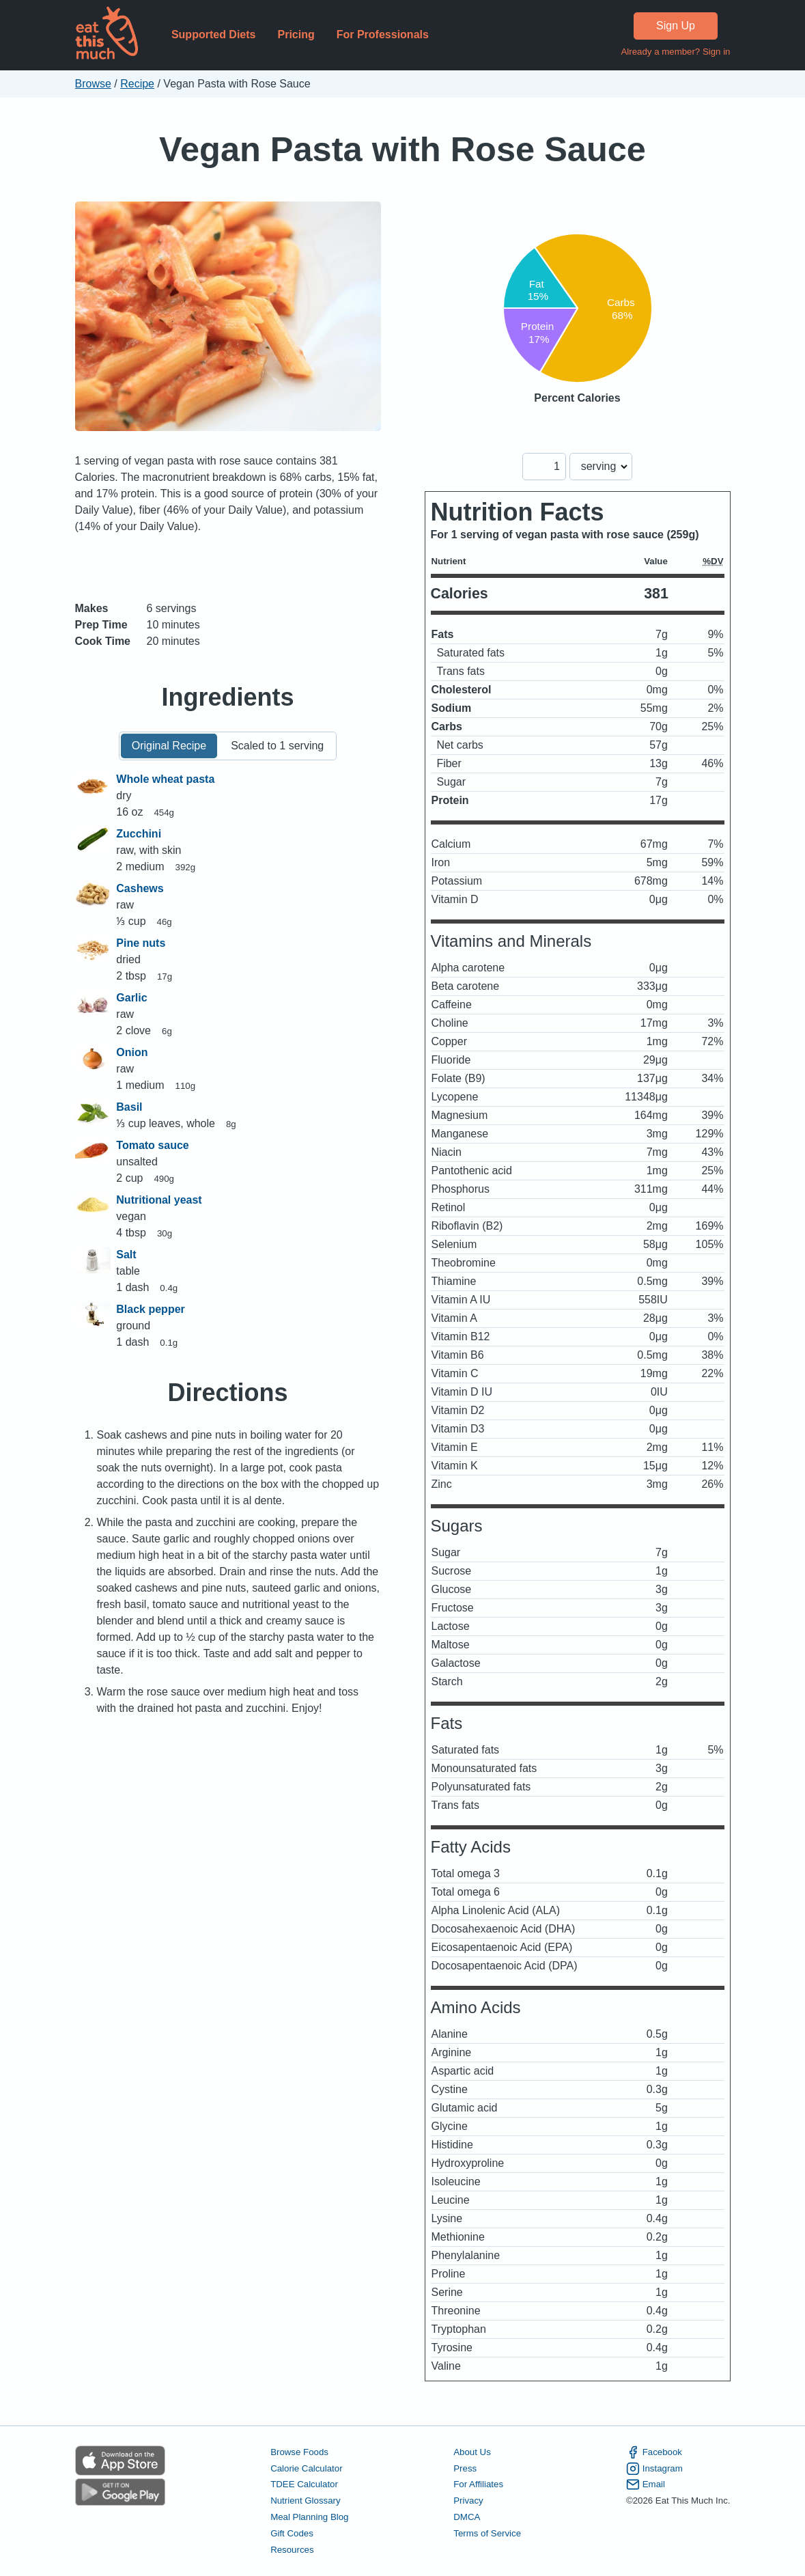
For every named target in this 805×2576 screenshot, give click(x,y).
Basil (129, 1107)
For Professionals (383, 34)
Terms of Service (487, 2533)
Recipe (137, 83)
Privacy (468, 2500)
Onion (131, 1052)
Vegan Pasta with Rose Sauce (402, 149)
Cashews (139, 888)
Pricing (295, 34)
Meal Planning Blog (309, 2517)
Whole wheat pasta (165, 779)
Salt (126, 1254)
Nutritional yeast (158, 1200)
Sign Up (675, 25)
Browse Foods (299, 2452)
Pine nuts (140, 943)
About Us (472, 2452)
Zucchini (138, 834)
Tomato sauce (152, 1145)
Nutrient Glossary (305, 2500)
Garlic (131, 997)
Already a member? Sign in (675, 51)
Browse (93, 83)
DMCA (466, 2517)
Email (645, 2484)
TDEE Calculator (304, 2484)
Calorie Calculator (306, 2468)
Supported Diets (213, 34)
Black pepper (150, 1309)
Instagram (654, 2469)
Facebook (654, 2452)
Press (465, 2468)
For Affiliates (478, 2484)
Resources (291, 2550)
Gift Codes (291, 2533)
